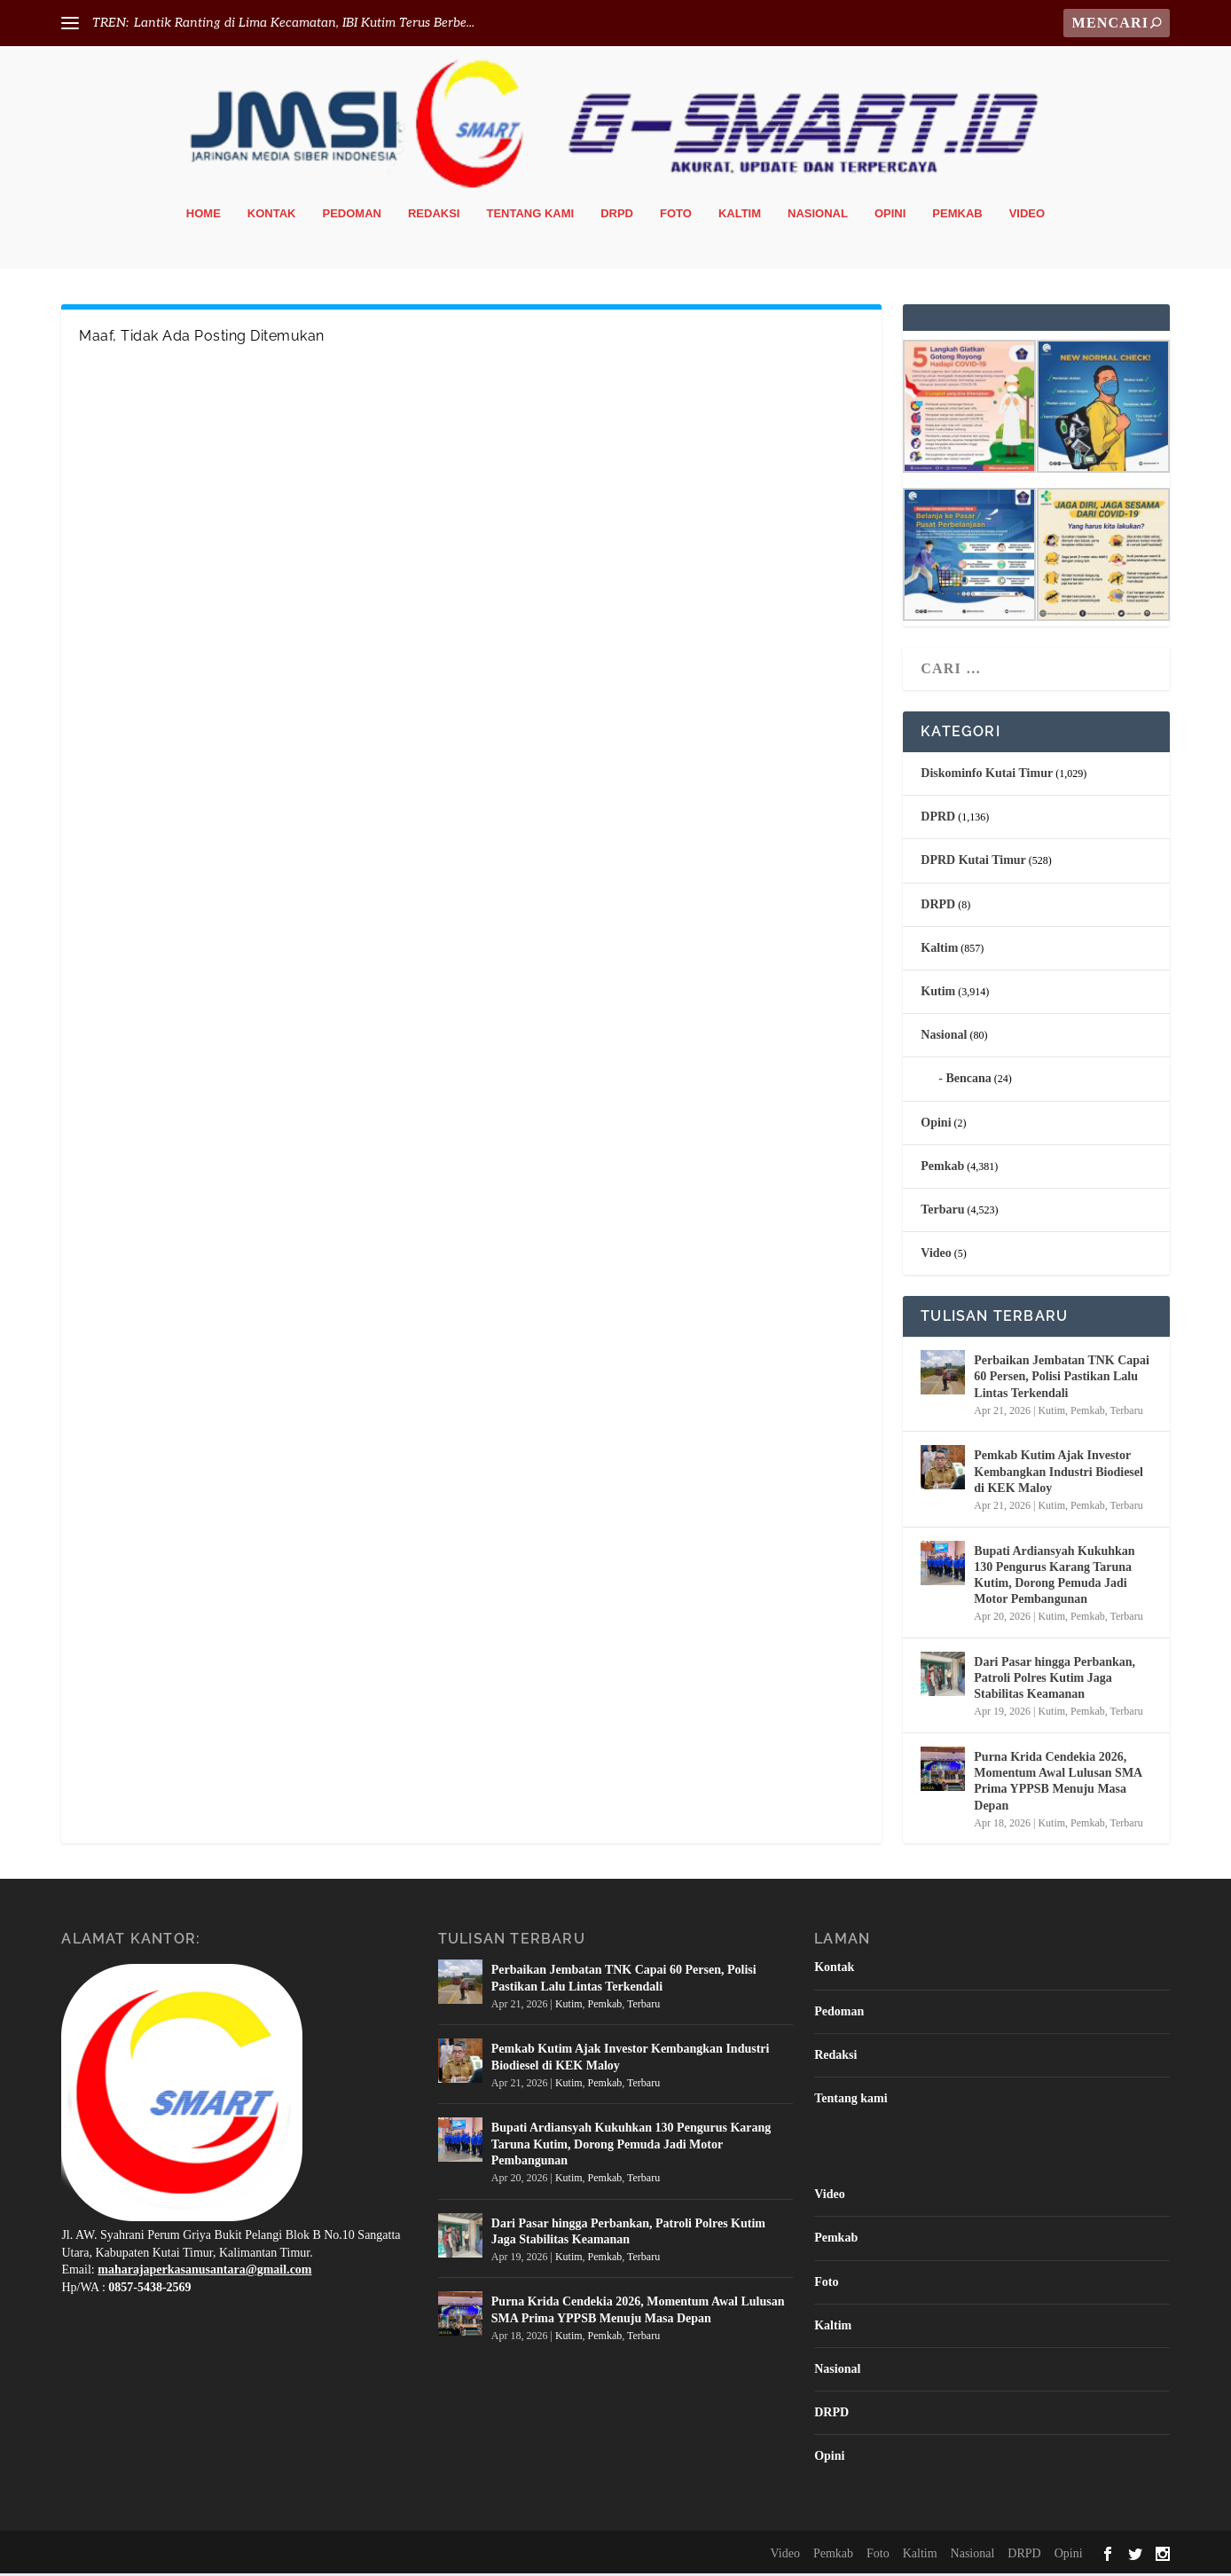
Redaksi (434, 217)
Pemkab (957, 217)
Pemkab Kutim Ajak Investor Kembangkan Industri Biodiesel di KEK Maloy (1058, 1474)
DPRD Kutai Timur (973, 863)
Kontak (271, 217)
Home (203, 217)
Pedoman (352, 217)
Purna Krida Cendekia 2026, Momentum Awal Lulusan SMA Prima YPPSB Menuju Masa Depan (1057, 1785)
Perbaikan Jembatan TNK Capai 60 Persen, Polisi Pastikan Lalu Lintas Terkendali (1061, 1379)
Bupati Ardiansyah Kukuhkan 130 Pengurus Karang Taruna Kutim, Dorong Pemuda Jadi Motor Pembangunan (1054, 1578)
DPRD (938, 820)
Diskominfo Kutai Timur (987, 776)
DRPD (616, 217)
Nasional (818, 217)
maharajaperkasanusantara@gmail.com (204, 2273)
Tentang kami (530, 217)
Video (1027, 217)
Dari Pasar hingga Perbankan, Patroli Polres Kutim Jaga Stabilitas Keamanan (1054, 1681)
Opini (890, 217)
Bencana (968, 1081)
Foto (676, 217)
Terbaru (942, 1213)
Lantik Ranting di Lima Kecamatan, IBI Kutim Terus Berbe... (304, 22)
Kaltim (739, 217)
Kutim (938, 994)
